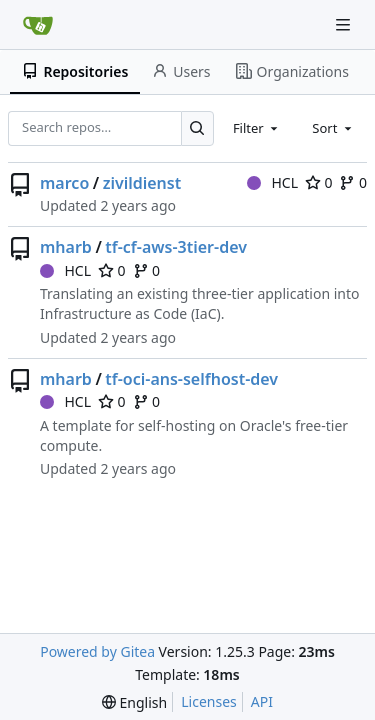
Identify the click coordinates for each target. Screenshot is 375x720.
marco (64, 183)
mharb (66, 247)
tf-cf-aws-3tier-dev (176, 247)
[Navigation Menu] (345, 24)
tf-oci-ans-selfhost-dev (191, 379)
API (262, 701)
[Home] (38, 25)
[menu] (134, 702)
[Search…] (197, 128)
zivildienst (142, 183)
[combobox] (257, 128)
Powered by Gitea (97, 651)
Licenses (209, 701)
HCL (272, 182)
